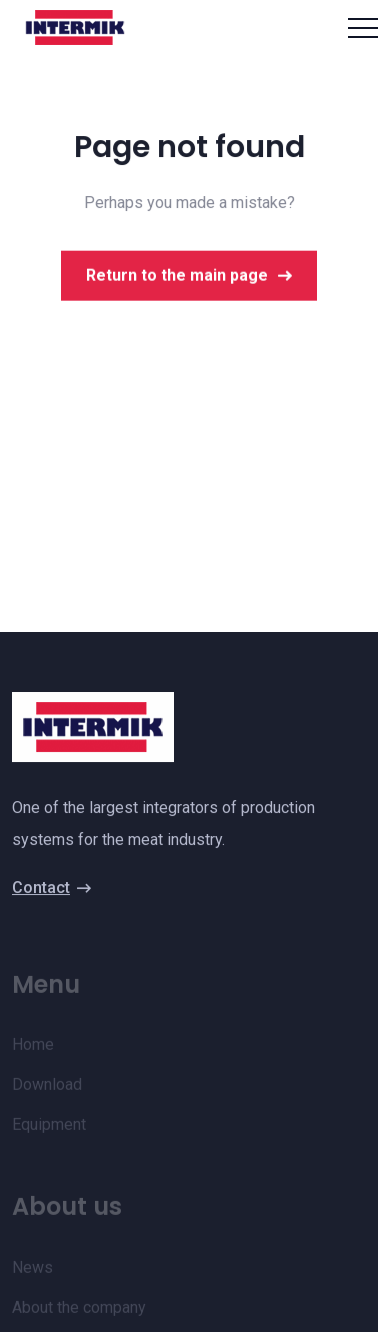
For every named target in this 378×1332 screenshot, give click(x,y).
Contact (51, 889)
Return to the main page (189, 279)
